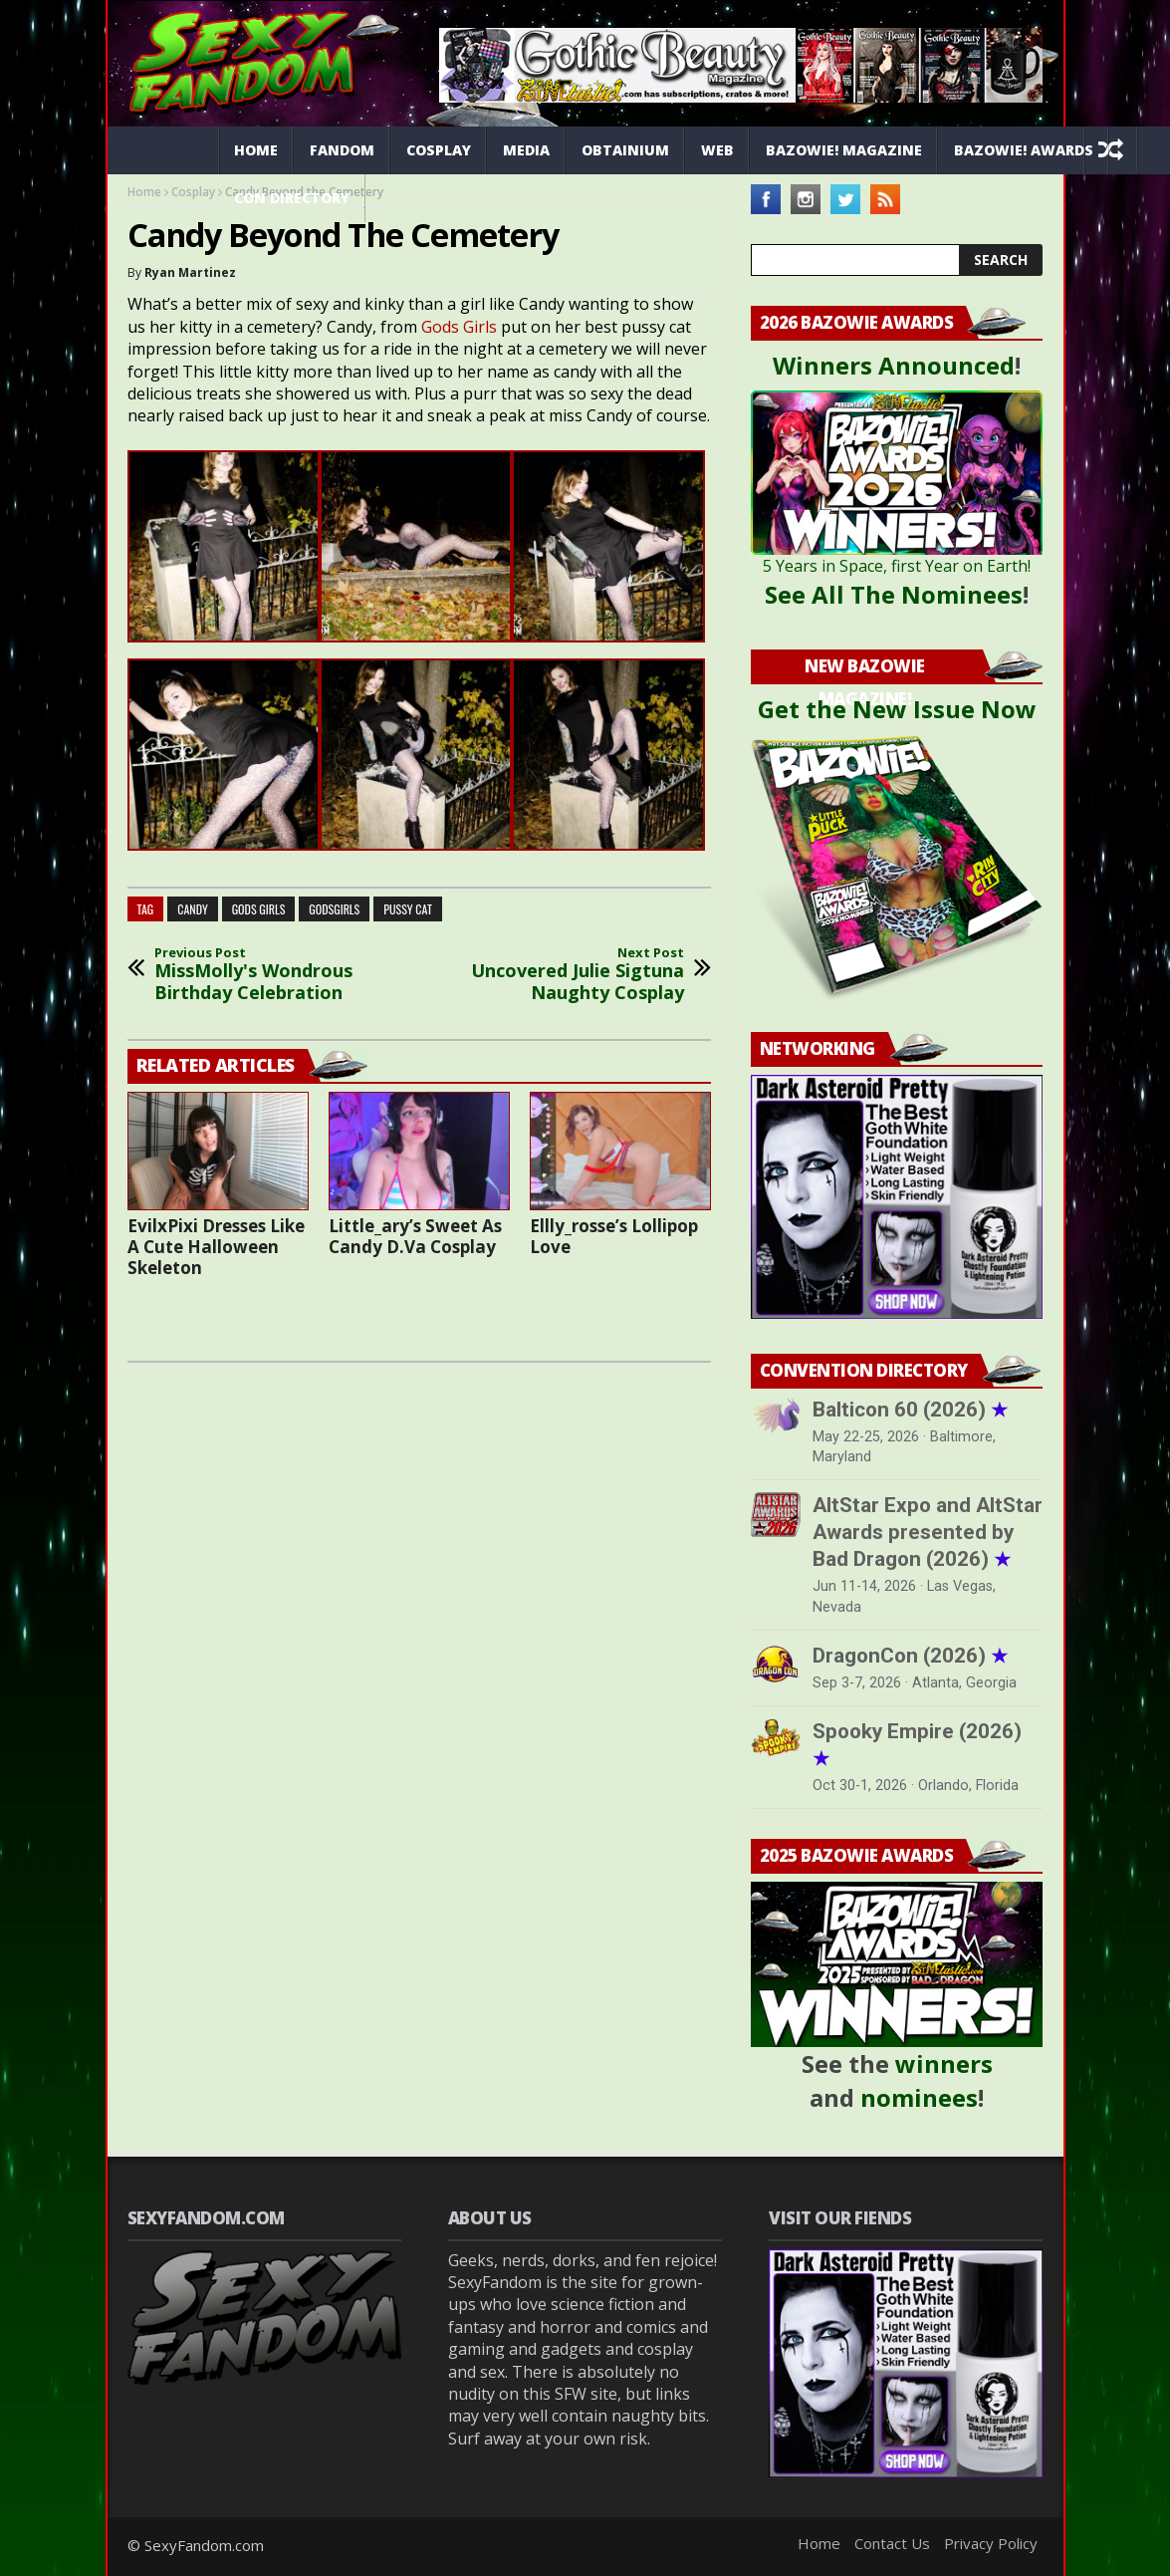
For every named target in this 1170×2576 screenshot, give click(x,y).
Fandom (342, 149)
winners (944, 2063)
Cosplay (438, 149)
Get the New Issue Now (897, 708)
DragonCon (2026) (910, 1656)
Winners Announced (894, 365)
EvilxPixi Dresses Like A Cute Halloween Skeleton (216, 1246)
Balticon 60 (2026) (910, 1409)
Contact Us (892, 2543)
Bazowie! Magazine (844, 149)
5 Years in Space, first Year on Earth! (897, 566)
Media (526, 149)
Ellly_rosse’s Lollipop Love (614, 1236)
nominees (919, 2097)
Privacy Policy (991, 2543)
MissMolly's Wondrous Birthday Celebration (265, 974)
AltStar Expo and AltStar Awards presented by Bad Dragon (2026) (928, 1532)
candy (192, 909)
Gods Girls (459, 327)
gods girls (259, 909)
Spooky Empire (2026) (917, 1744)
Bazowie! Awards (1023, 149)
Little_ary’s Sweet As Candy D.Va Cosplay (415, 1236)
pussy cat (407, 909)
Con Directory (292, 197)
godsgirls (334, 909)
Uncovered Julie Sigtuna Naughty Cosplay (572, 974)
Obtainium (625, 149)
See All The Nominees (894, 594)
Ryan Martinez (190, 272)
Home (256, 149)
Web (717, 149)
